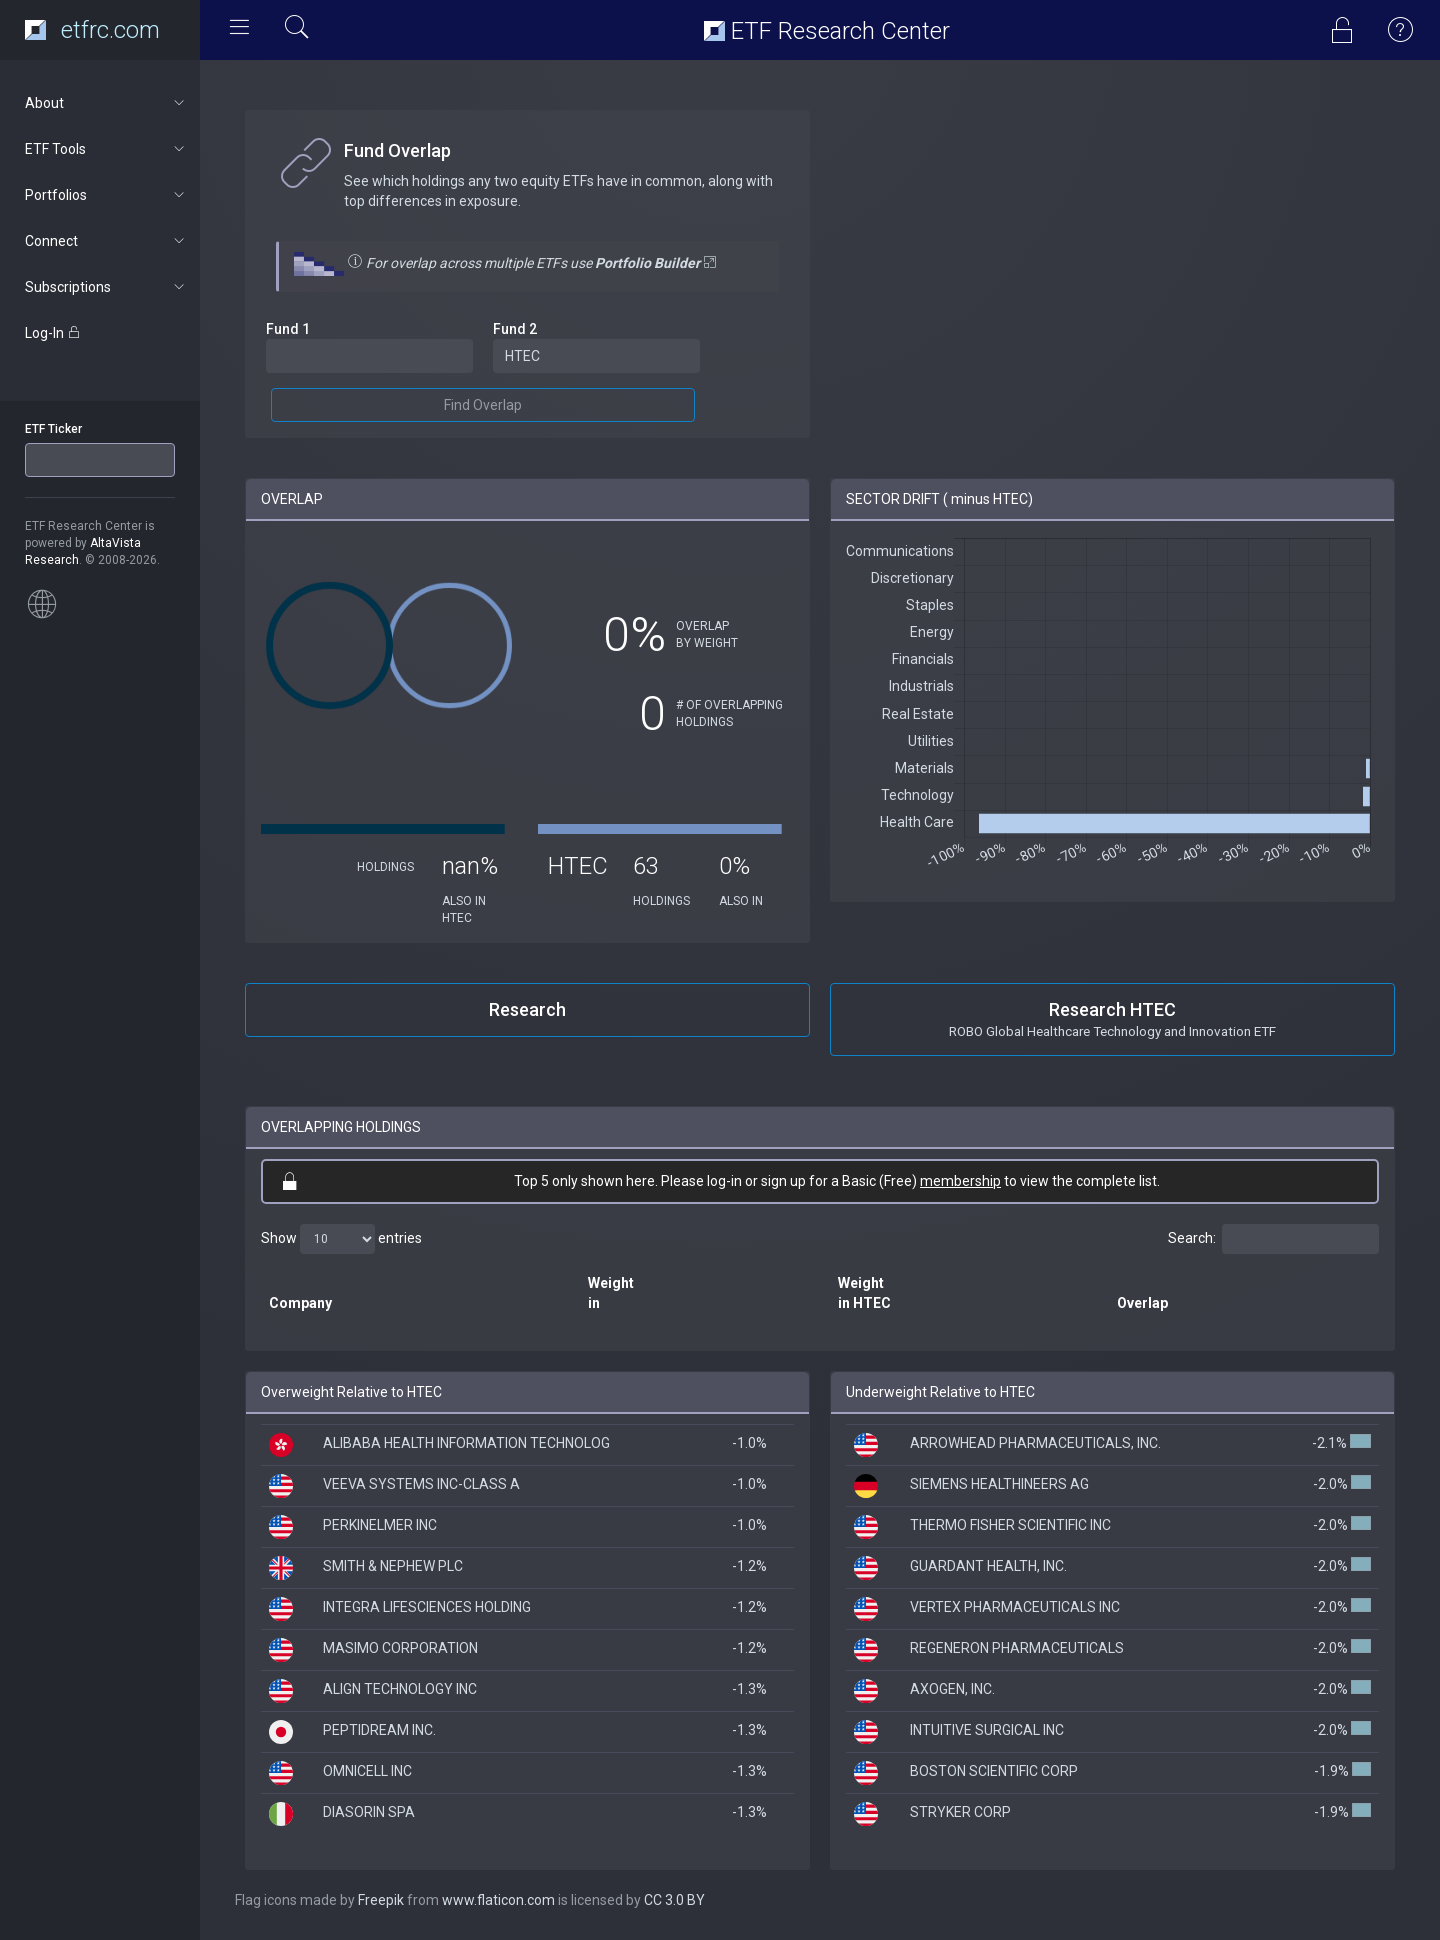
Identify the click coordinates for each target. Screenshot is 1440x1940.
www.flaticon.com (498, 1900)
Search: (1273, 1239)
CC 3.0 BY (674, 1900)
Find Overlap (483, 405)
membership (960, 1181)
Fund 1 (288, 329)
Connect (106, 241)
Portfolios (106, 195)
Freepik (381, 1900)
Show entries (341, 1239)
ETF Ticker (53, 429)
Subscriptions (106, 287)
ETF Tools (106, 149)
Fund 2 (515, 329)
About (106, 103)
